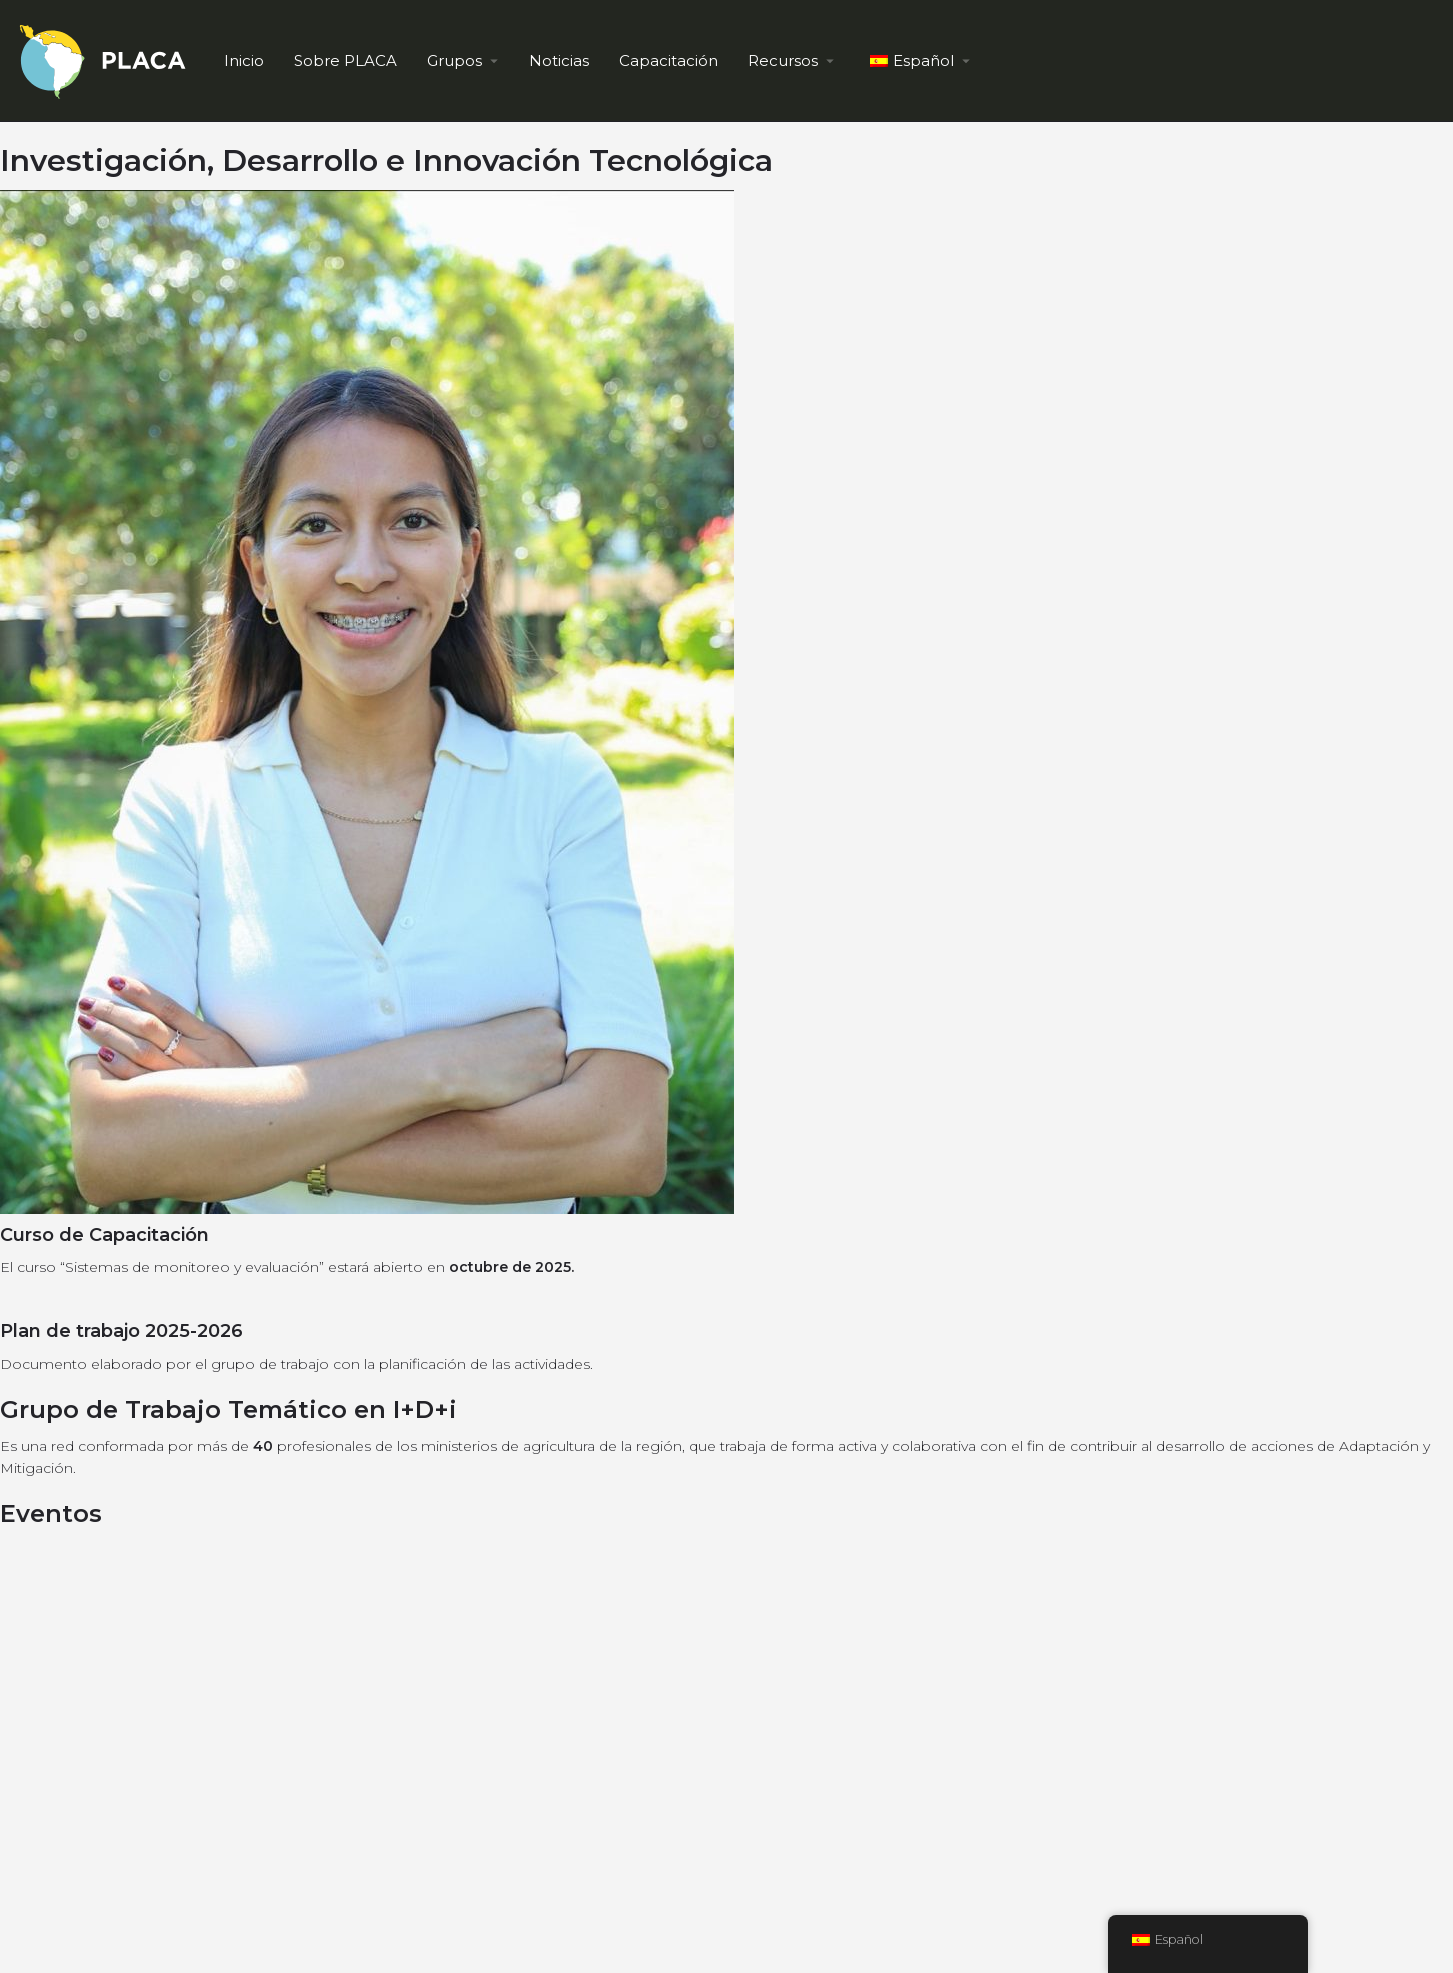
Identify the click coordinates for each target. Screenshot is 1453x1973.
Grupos (454, 60)
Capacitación (668, 60)
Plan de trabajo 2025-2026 (121, 1331)
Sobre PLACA (345, 60)
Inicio (244, 60)
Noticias (559, 60)
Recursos (783, 60)
